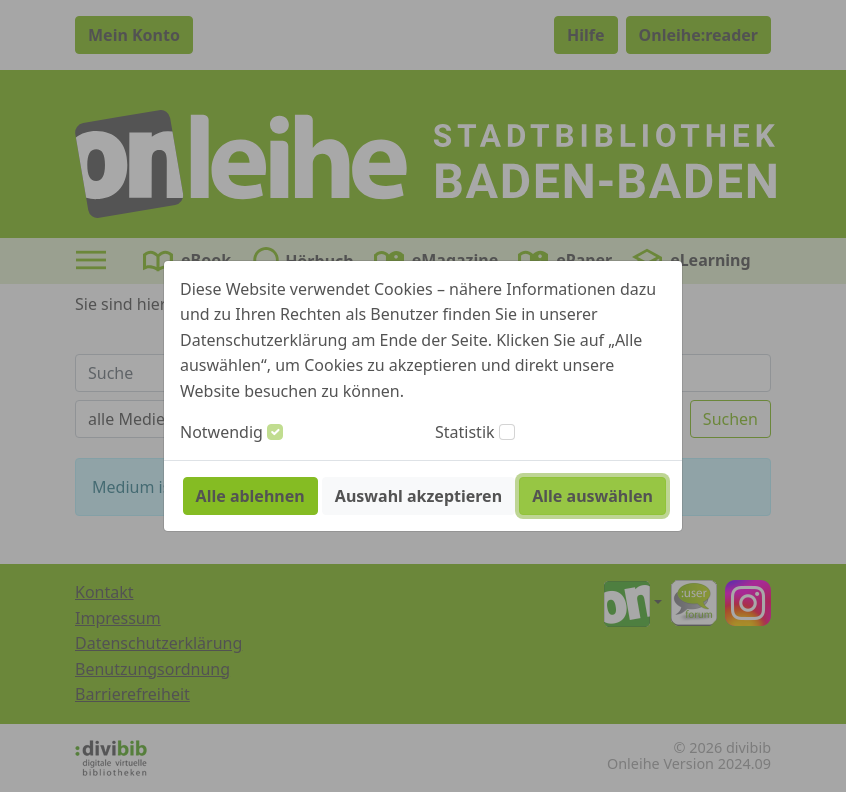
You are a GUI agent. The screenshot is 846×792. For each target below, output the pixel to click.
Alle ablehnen (250, 496)
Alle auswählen (592, 496)
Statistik (465, 432)
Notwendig (221, 432)
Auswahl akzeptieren (418, 496)
